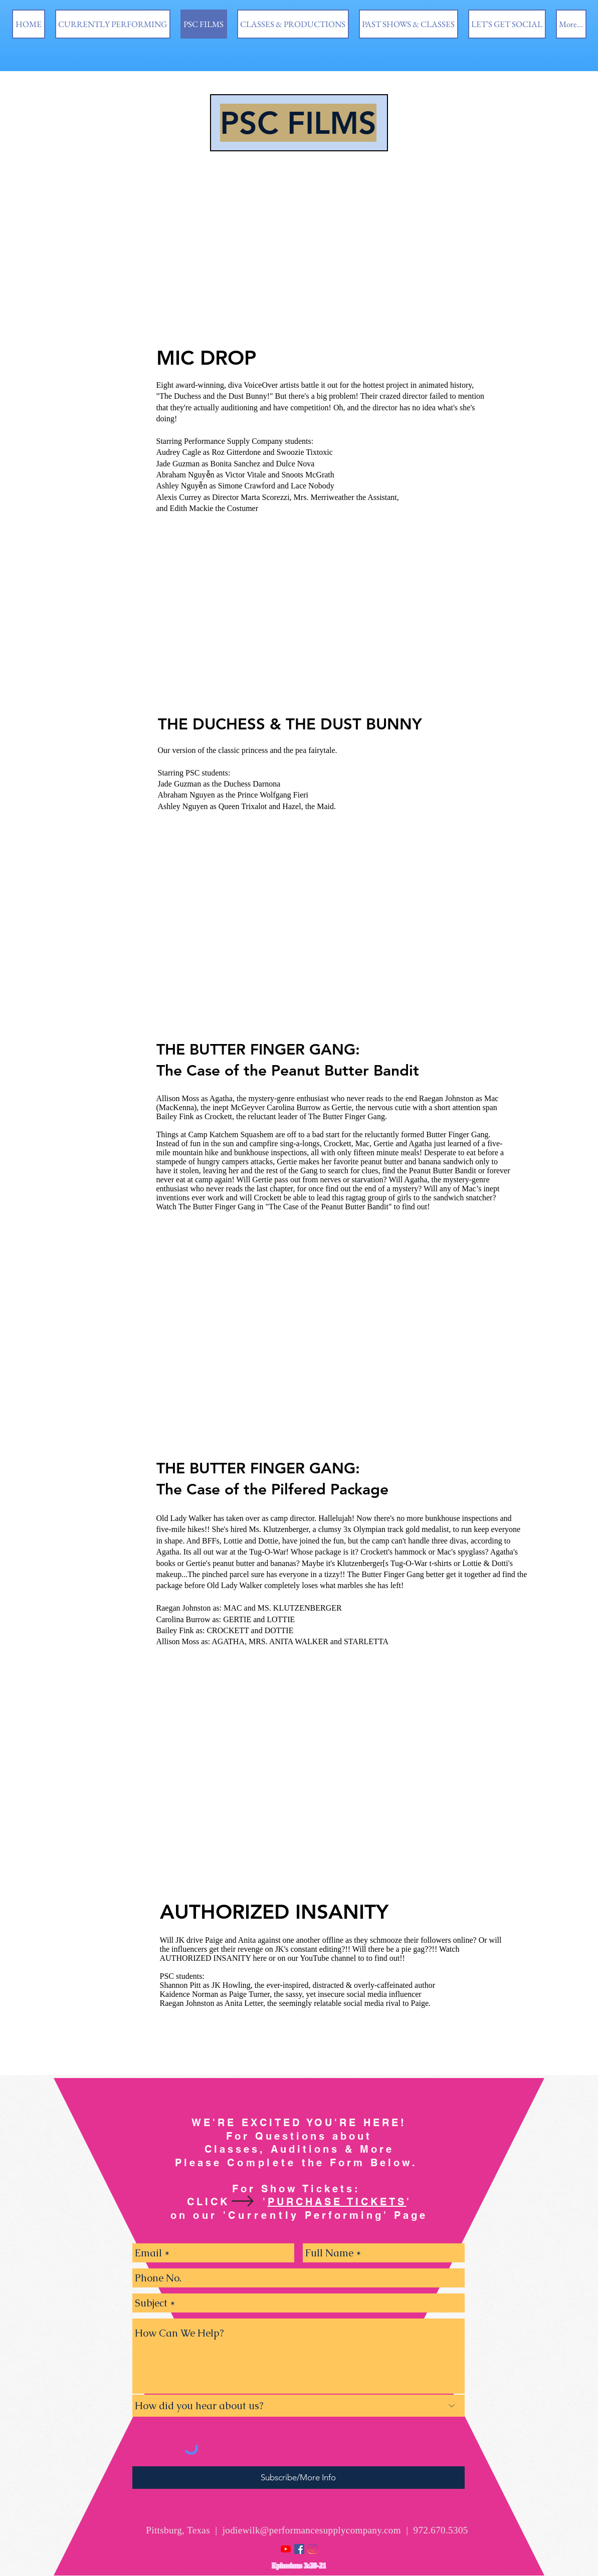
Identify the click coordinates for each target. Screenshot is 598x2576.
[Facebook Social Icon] (299, 2549)
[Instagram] (313, 2549)
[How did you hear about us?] (298, 2406)
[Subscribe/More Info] (298, 2477)
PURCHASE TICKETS (337, 2202)
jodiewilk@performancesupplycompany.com (312, 2530)
